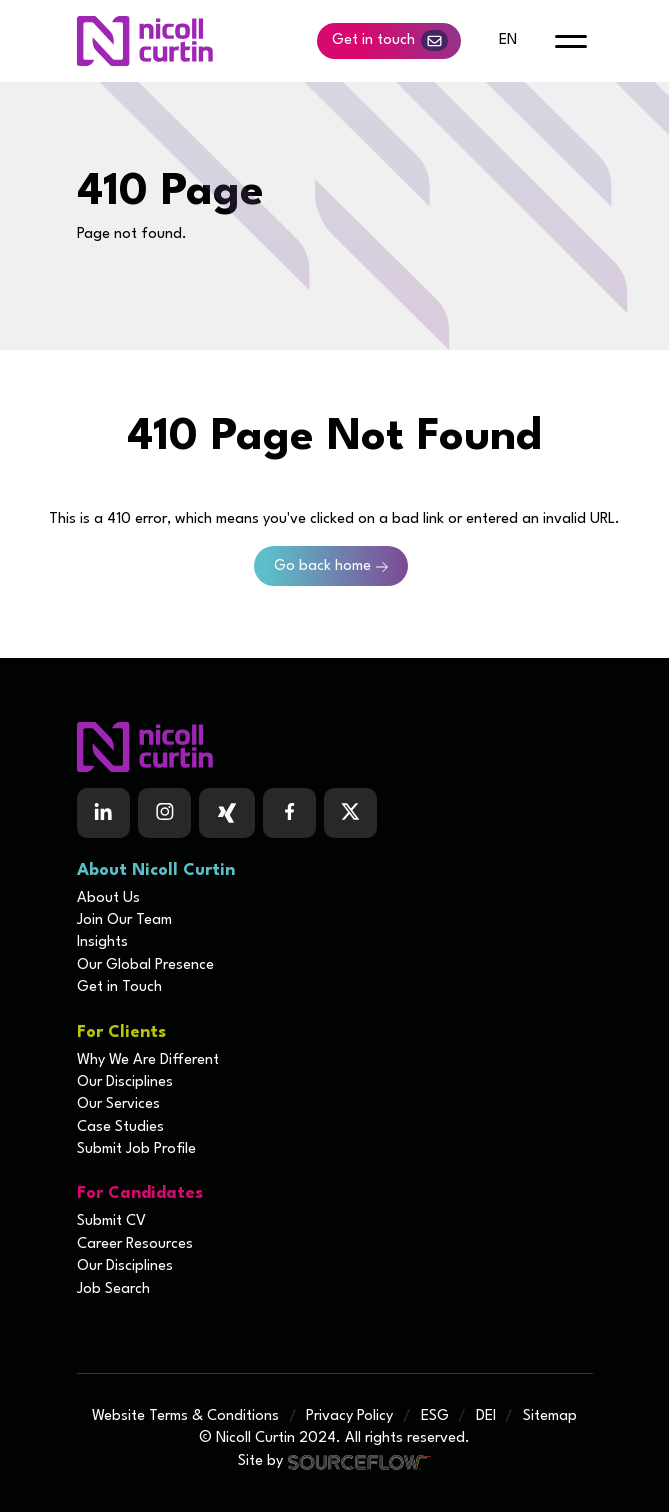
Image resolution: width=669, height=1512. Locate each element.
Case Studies (120, 1127)
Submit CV (111, 1221)
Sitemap (550, 1416)
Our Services (118, 1104)
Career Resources (135, 1244)
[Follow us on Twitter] (350, 813)
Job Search (113, 1289)
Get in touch (390, 40)
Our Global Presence (145, 965)
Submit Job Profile (136, 1149)
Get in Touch (119, 987)
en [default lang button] (508, 40)
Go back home (322, 566)
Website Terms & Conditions (185, 1416)
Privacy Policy (349, 1416)
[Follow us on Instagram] (164, 813)
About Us (108, 898)
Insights (102, 942)
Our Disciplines (125, 1082)
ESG (435, 1416)
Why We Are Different (148, 1060)
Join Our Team (124, 920)
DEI (486, 1416)
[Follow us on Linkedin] (103, 813)
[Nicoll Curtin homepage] (145, 41)
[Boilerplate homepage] (335, 747)
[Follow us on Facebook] (227, 813)
